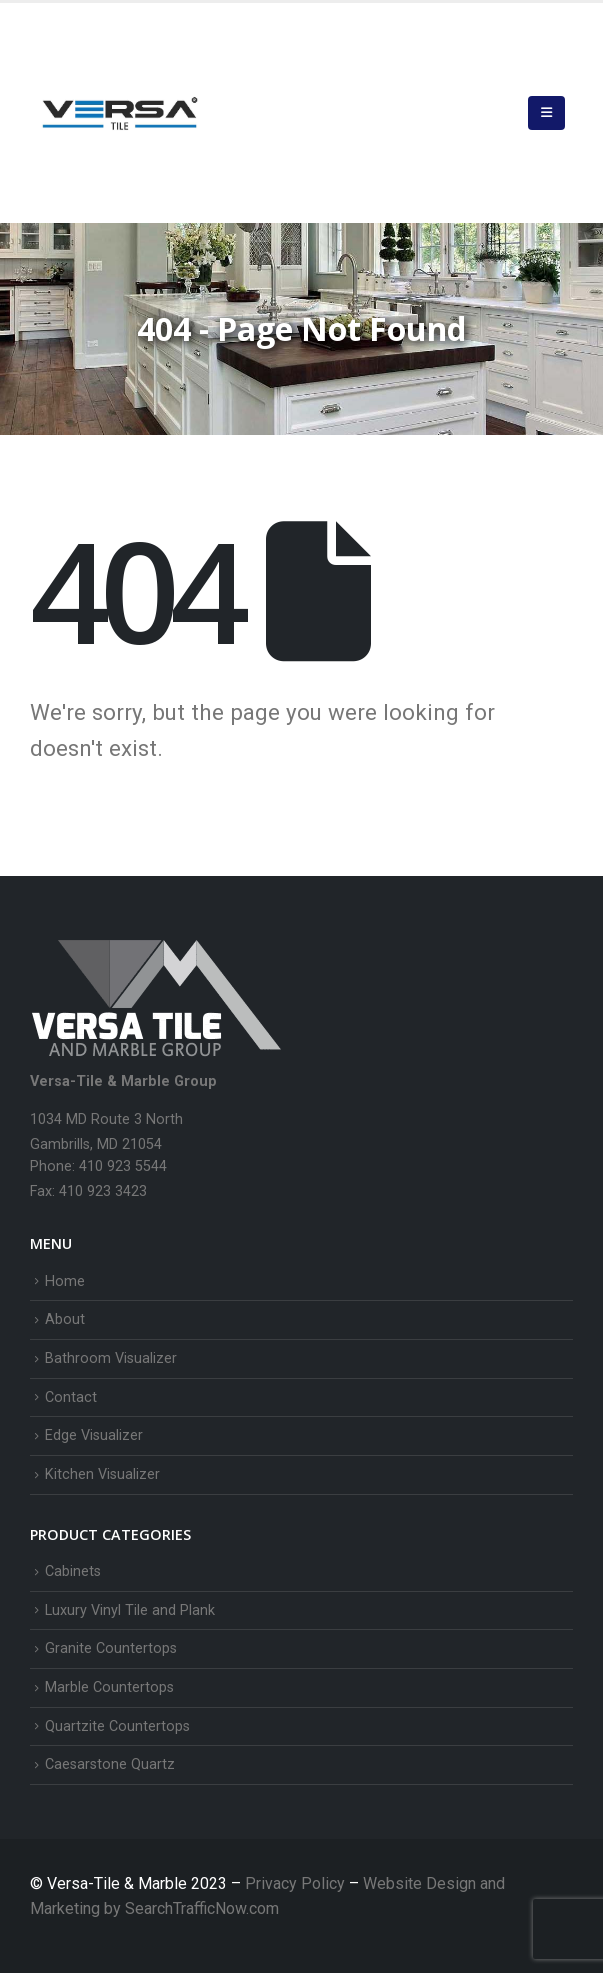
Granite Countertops (111, 1648)
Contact (71, 1397)
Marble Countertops (109, 1687)
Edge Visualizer (94, 1435)
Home (65, 1281)
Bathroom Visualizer (111, 1358)
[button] (546, 113)
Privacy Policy (297, 1883)
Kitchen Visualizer (102, 1474)
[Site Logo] (120, 113)
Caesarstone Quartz (110, 1764)
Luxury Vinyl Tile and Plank (130, 1610)
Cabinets (73, 1571)
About (65, 1319)
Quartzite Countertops (117, 1726)
